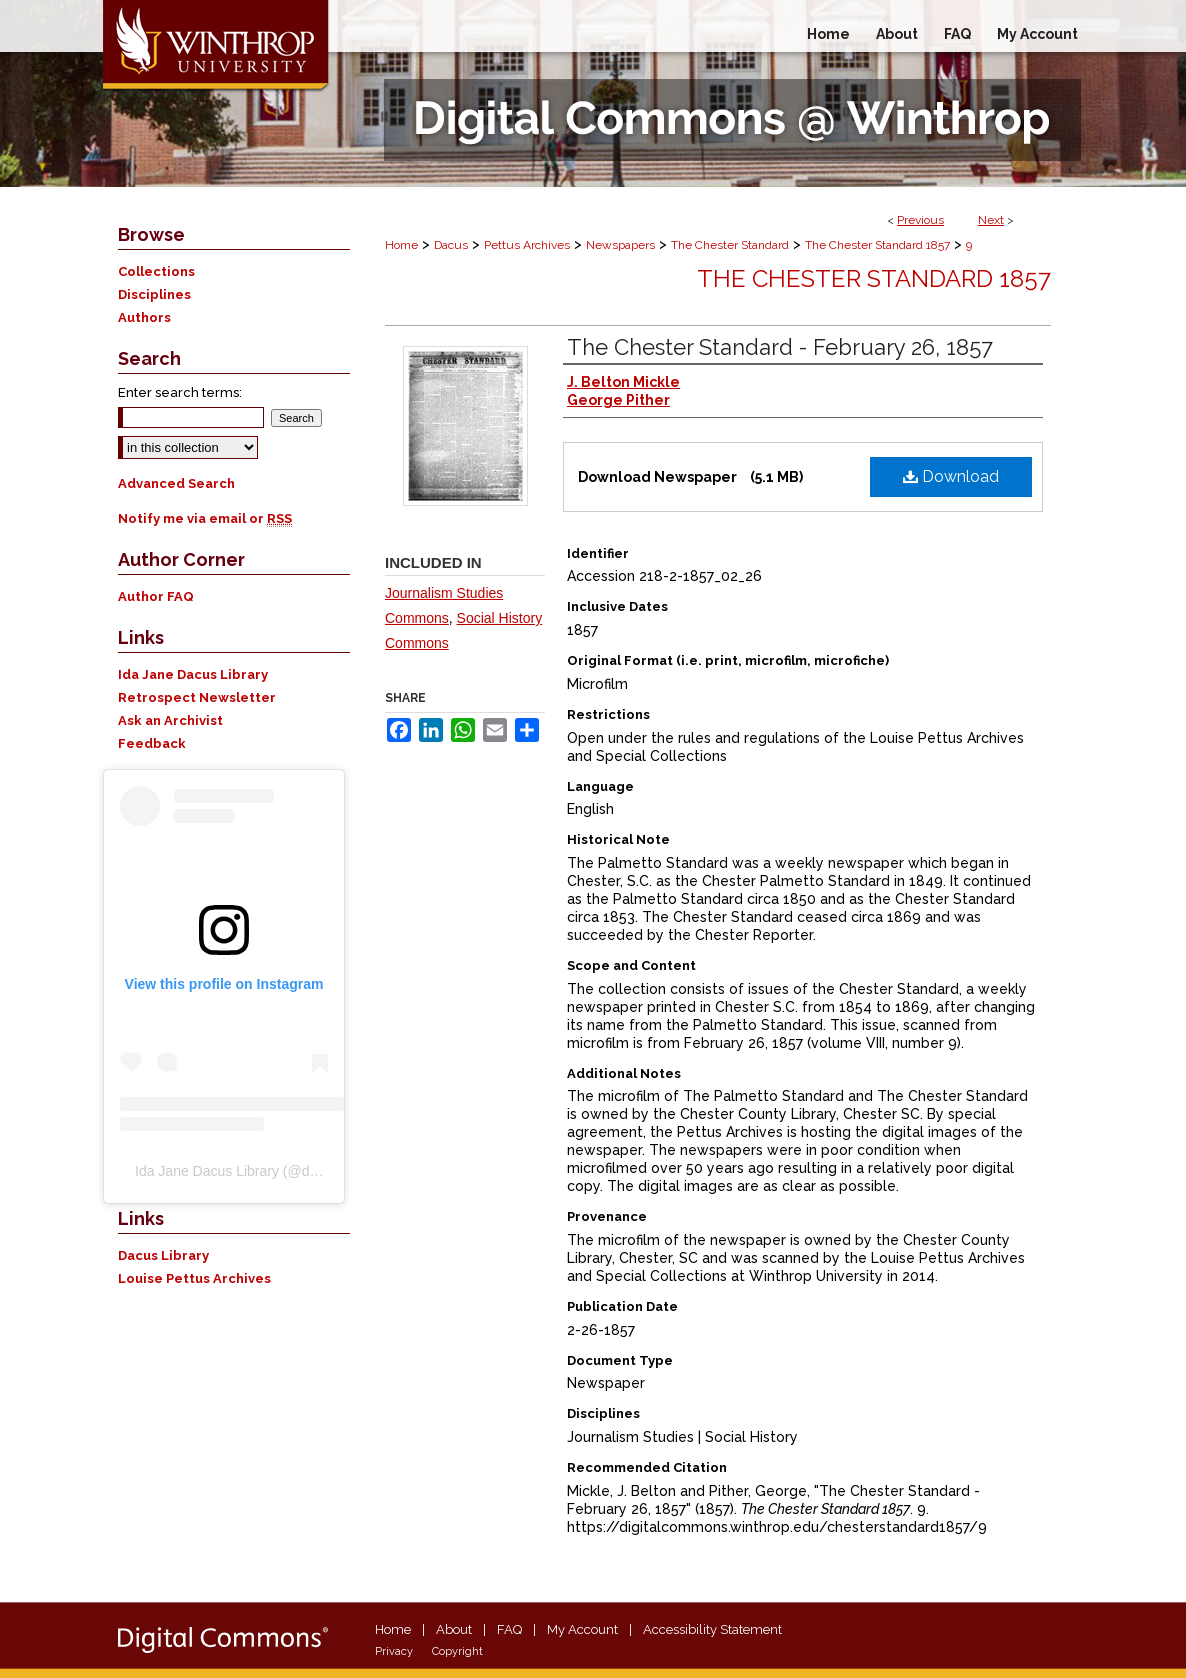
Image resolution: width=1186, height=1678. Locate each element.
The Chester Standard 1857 (877, 245)
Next (991, 220)
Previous (920, 220)
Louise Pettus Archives (194, 1278)
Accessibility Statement (712, 1629)
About (454, 1629)
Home (401, 245)
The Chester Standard (730, 245)
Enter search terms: (180, 392)
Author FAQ (156, 596)
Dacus (451, 245)
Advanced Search (176, 483)
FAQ (509, 1629)
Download (951, 476)
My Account (582, 1629)
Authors (144, 317)
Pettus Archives (527, 245)
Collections (156, 271)
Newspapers (620, 245)
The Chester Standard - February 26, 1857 (780, 347)
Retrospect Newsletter (197, 697)
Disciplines (154, 294)
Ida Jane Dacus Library (193, 674)
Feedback (152, 743)
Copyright (457, 1651)
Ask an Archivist (170, 720)
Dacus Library (163, 1255)
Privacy (394, 1651)
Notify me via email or (205, 518)
